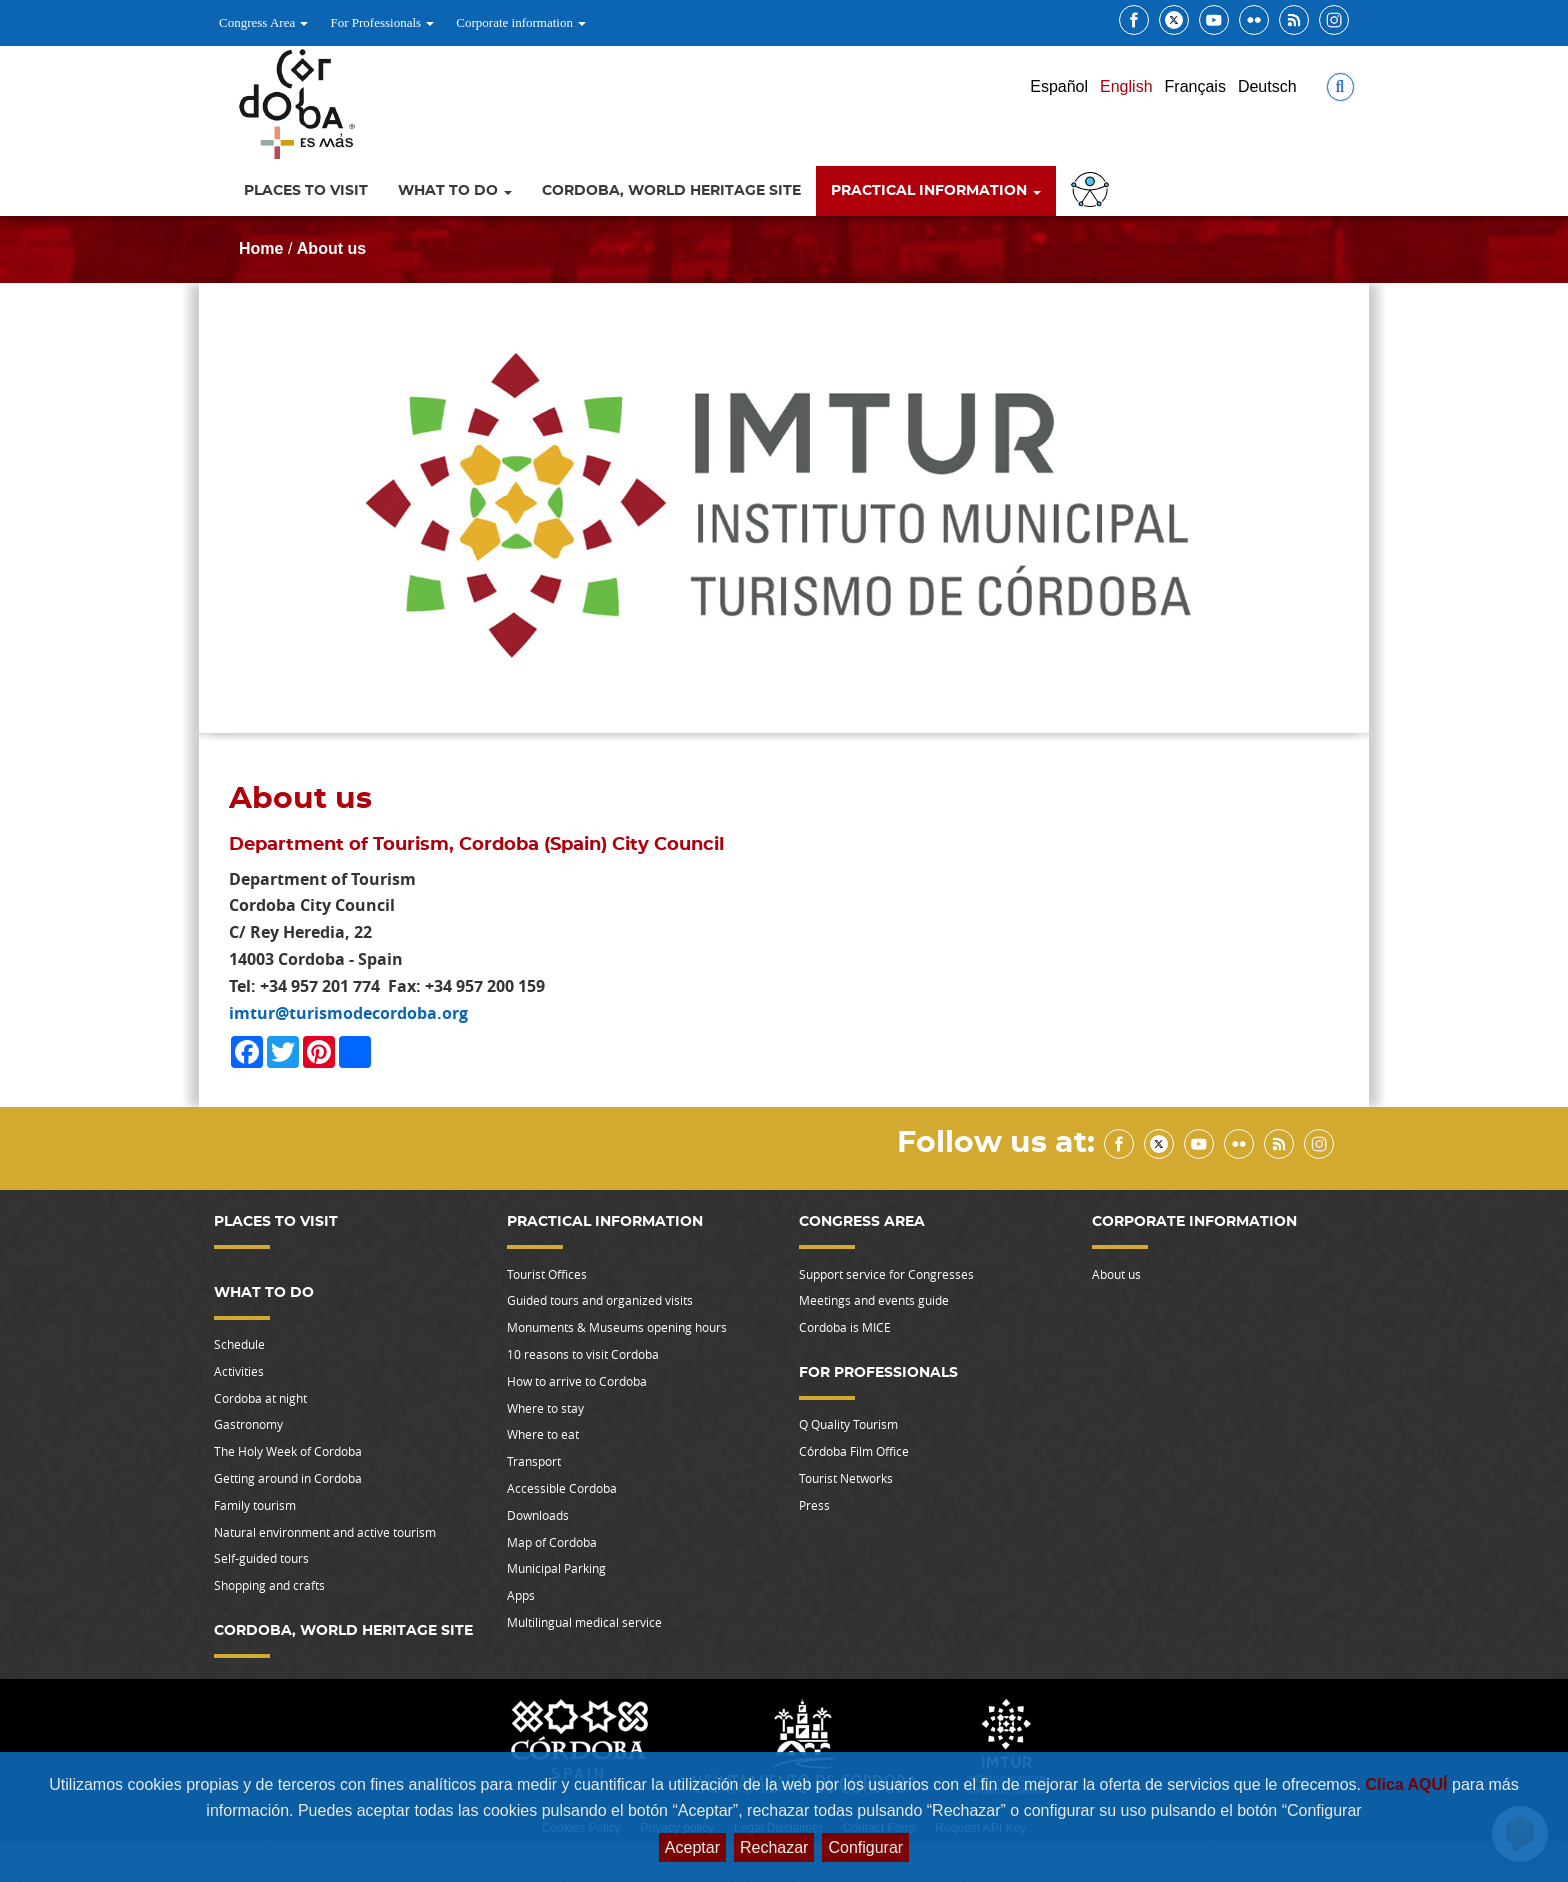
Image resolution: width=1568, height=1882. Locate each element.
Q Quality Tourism (848, 1424)
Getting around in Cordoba (288, 1478)
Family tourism (255, 1505)
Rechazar (774, 1847)
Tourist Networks (846, 1478)
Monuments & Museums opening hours (617, 1327)
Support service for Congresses (886, 1274)
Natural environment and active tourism (325, 1532)
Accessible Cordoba (562, 1488)
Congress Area (263, 22)
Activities (239, 1371)
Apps (521, 1595)
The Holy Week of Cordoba (288, 1451)
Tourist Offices (547, 1274)
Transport (534, 1461)
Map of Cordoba (552, 1542)
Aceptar (692, 1847)
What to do (455, 191)
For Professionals (382, 22)
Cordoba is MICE (845, 1327)
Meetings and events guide (874, 1300)
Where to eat (543, 1434)
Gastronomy (248, 1424)
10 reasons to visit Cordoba (583, 1354)
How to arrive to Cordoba (577, 1381)
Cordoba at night (260, 1398)
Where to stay (545, 1408)
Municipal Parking (556, 1568)
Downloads (538, 1515)
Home (261, 248)
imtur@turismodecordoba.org (348, 1013)
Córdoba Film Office (854, 1451)
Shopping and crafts (269, 1585)
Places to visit (306, 191)
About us (331, 248)
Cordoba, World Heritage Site (671, 191)
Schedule (239, 1344)
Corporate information (521, 22)
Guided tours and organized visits (600, 1300)
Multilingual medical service (584, 1622)
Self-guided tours (261, 1558)
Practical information (936, 191)
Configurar (865, 1847)
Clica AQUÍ (1408, 1784)
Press (814, 1505)
